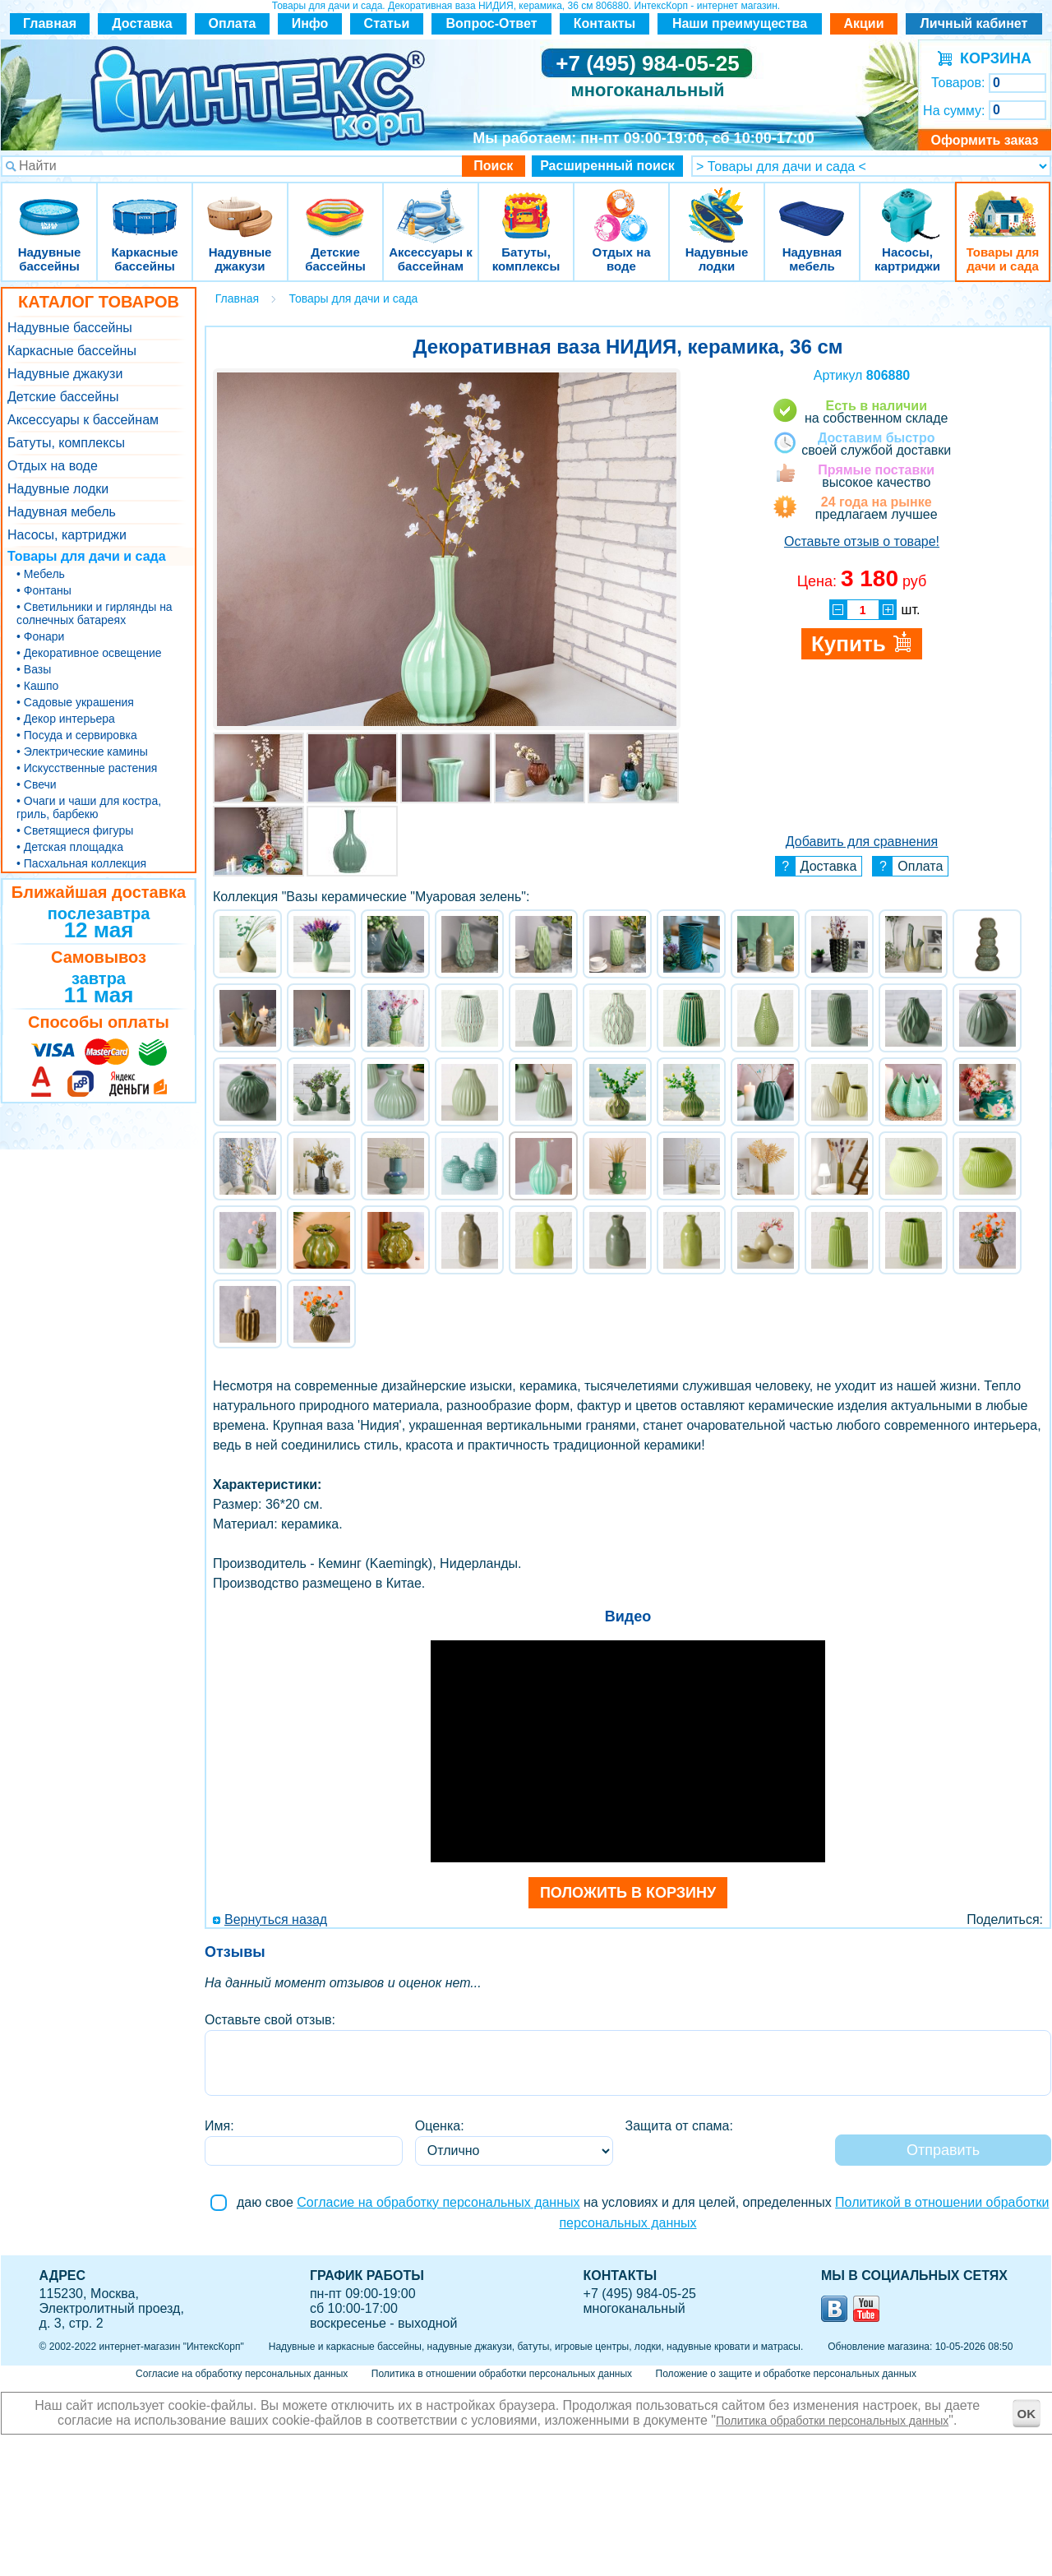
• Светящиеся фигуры (74, 830)
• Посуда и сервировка (76, 735)
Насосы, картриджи (907, 205)
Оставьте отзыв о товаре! (861, 541)
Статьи (387, 23)
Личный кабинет (974, 23)
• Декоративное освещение (89, 652)
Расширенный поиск (607, 166)
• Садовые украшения (75, 702)
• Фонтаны (44, 590)
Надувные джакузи (240, 205)
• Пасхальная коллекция (81, 863)
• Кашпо (37, 685)
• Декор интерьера (65, 718)
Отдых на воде (621, 205)
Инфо (310, 23)
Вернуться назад (275, 1919)
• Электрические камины (82, 751)
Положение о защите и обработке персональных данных (786, 2373)
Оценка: (439, 2126)
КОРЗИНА (991, 58)
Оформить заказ (984, 140)
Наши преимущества (739, 23)
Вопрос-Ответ (492, 23)
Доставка (142, 23)
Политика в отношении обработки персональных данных (501, 2373)
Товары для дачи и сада (1003, 205)
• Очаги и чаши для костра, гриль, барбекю (88, 807)
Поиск (493, 166)
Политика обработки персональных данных (832, 2420)
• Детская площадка (69, 846)
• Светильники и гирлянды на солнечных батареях (94, 613)
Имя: (219, 2126)
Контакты (604, 23)
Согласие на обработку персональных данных (438, 2202)
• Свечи (36, 784)
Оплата (232, 23)
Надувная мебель (812, 205)
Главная (49, 23)
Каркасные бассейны (144, 205)
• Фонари (40, 636)
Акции (863, 23)
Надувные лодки (716, 205)
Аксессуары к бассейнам (430, 205)
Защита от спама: (679, 2126)
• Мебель (40, 573)
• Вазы (33, 669)
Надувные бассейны (49, 205)
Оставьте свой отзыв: (270, 2020)
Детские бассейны (335, 205)
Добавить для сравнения (862, 842)
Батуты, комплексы (526, 205)
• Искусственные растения (86, 768)
